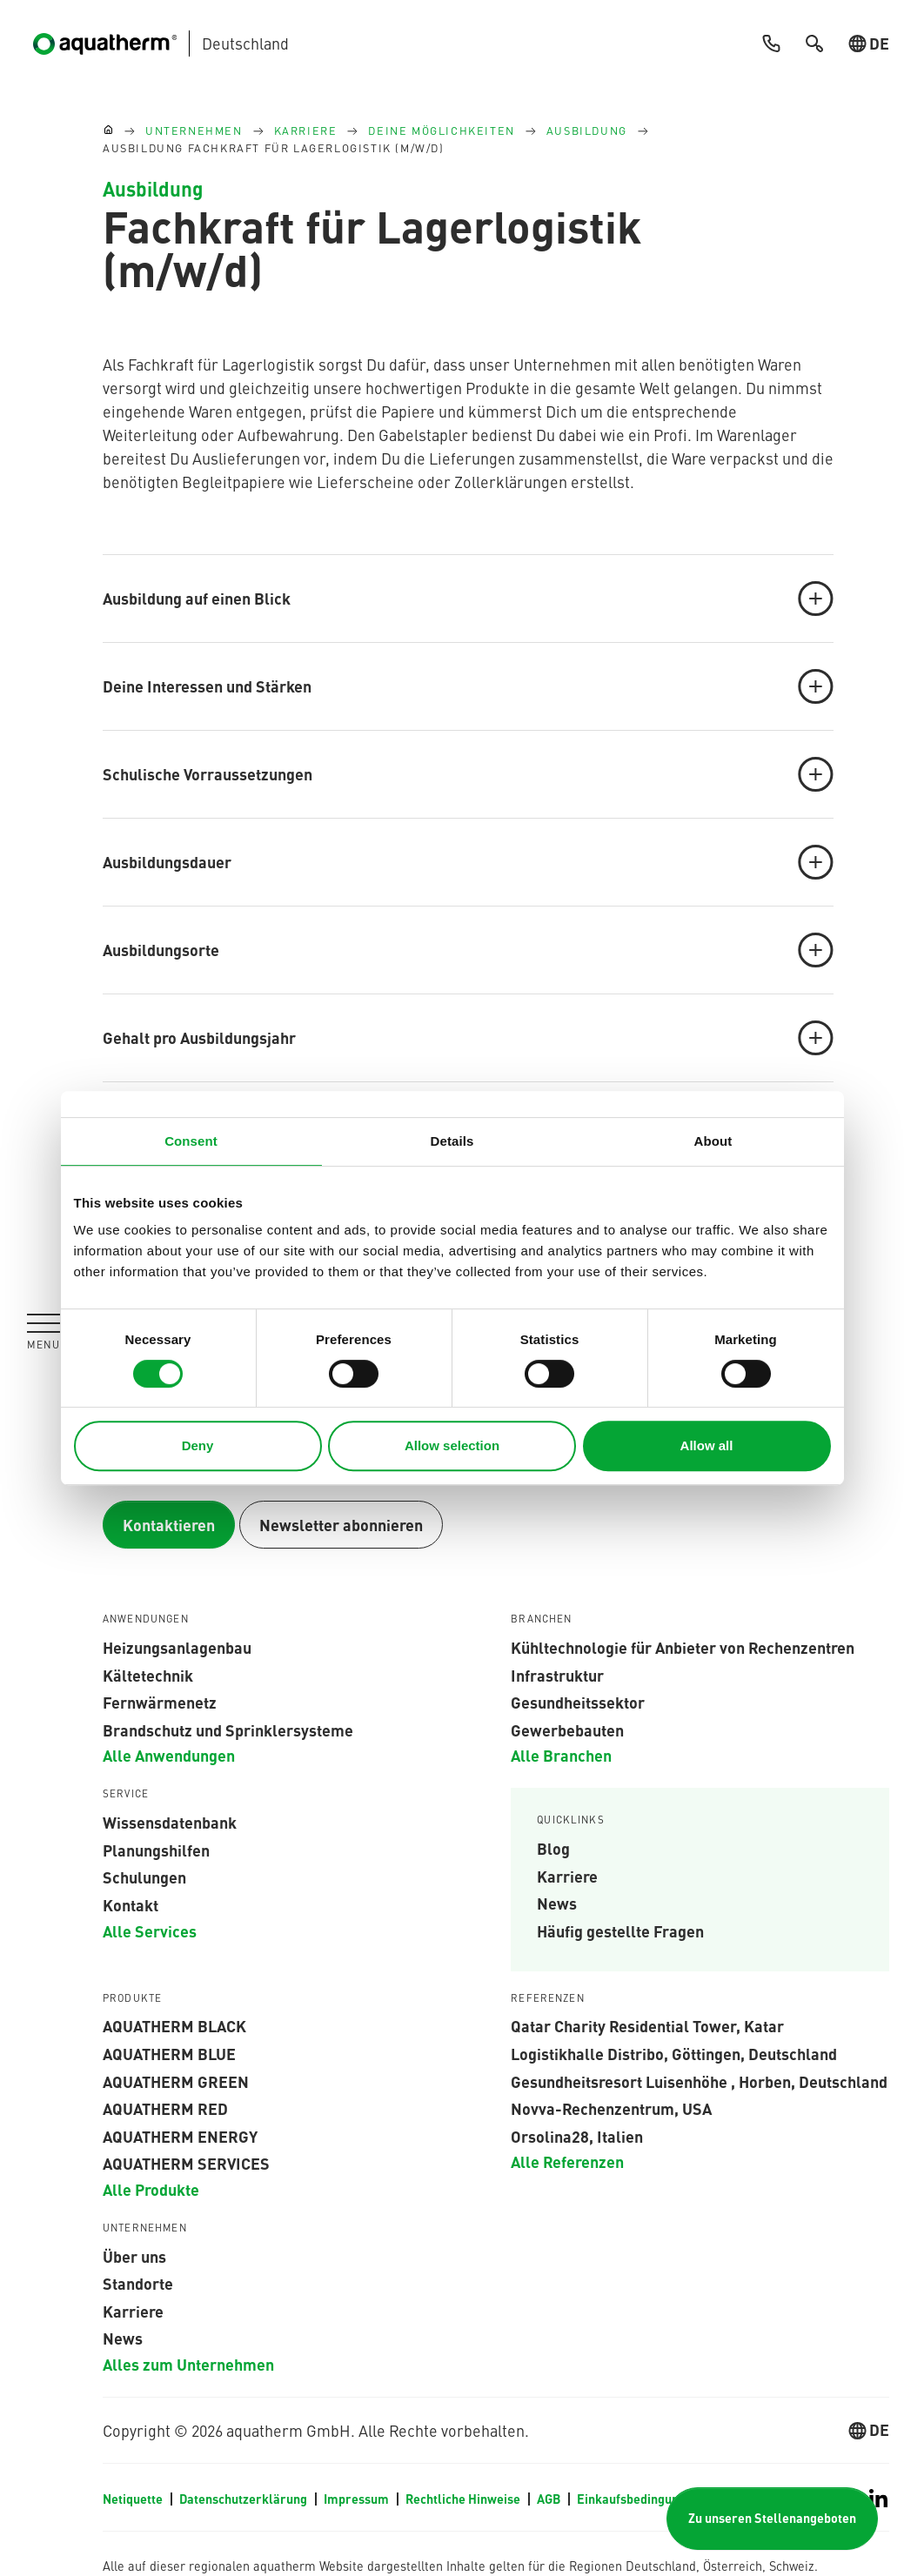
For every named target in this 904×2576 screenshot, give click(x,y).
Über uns (134, 2256)
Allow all (706, 1445)
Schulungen (144, 1876)
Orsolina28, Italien (577, 2135)
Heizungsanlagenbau (177, 1647)
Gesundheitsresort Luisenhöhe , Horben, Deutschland (699, 2081)
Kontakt (130, 1904)
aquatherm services (186, 2162)
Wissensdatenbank (170, 1821)
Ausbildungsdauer (468, 862)
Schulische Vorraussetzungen (468, 774)
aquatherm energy (180, 2135)
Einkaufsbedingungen (638, 2498)
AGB (550, 2498)
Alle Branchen (561, 1754)
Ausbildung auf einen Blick (468, 598)
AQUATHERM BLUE (169, 2053)
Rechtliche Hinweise (464, 2498)
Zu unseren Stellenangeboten (772, 2518)
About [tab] (713, 1141)
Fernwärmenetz (160, 1701)
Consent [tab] (191, 1141)
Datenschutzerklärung (244, 2498)
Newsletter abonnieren (341, 1525)
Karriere (567, 1875)
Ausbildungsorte (468, 950)
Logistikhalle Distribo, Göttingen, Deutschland (674, 2053)
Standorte (138, 2283)
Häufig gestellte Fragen (620, 1930)
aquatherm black (174, 2025)
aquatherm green (176, 2081)
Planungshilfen (156, 1849)
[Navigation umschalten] (43, 1331)
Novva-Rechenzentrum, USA (611, 2108)
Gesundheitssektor (578, 1701)
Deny (198, 1445)
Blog (553, 1848)
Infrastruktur (557, 1674)
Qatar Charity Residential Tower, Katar (647, 2025)
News (557, 1902)
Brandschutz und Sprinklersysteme (228, 1729)
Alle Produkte (151, 2189)
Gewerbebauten (567, 1729)
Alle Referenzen (567, 2161)
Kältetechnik (148, 1674)
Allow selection (452, 1445)
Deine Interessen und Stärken (468, 686)
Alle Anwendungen (169, 1754)
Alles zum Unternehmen (188, 2363)
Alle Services (150, 1930)
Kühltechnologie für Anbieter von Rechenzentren (682, 1647)
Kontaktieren (169, 1525)
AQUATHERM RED (165, 2108)
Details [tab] (452, 1141)
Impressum (358, 2498)
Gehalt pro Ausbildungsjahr (468, 1037)
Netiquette (134, 2498)
